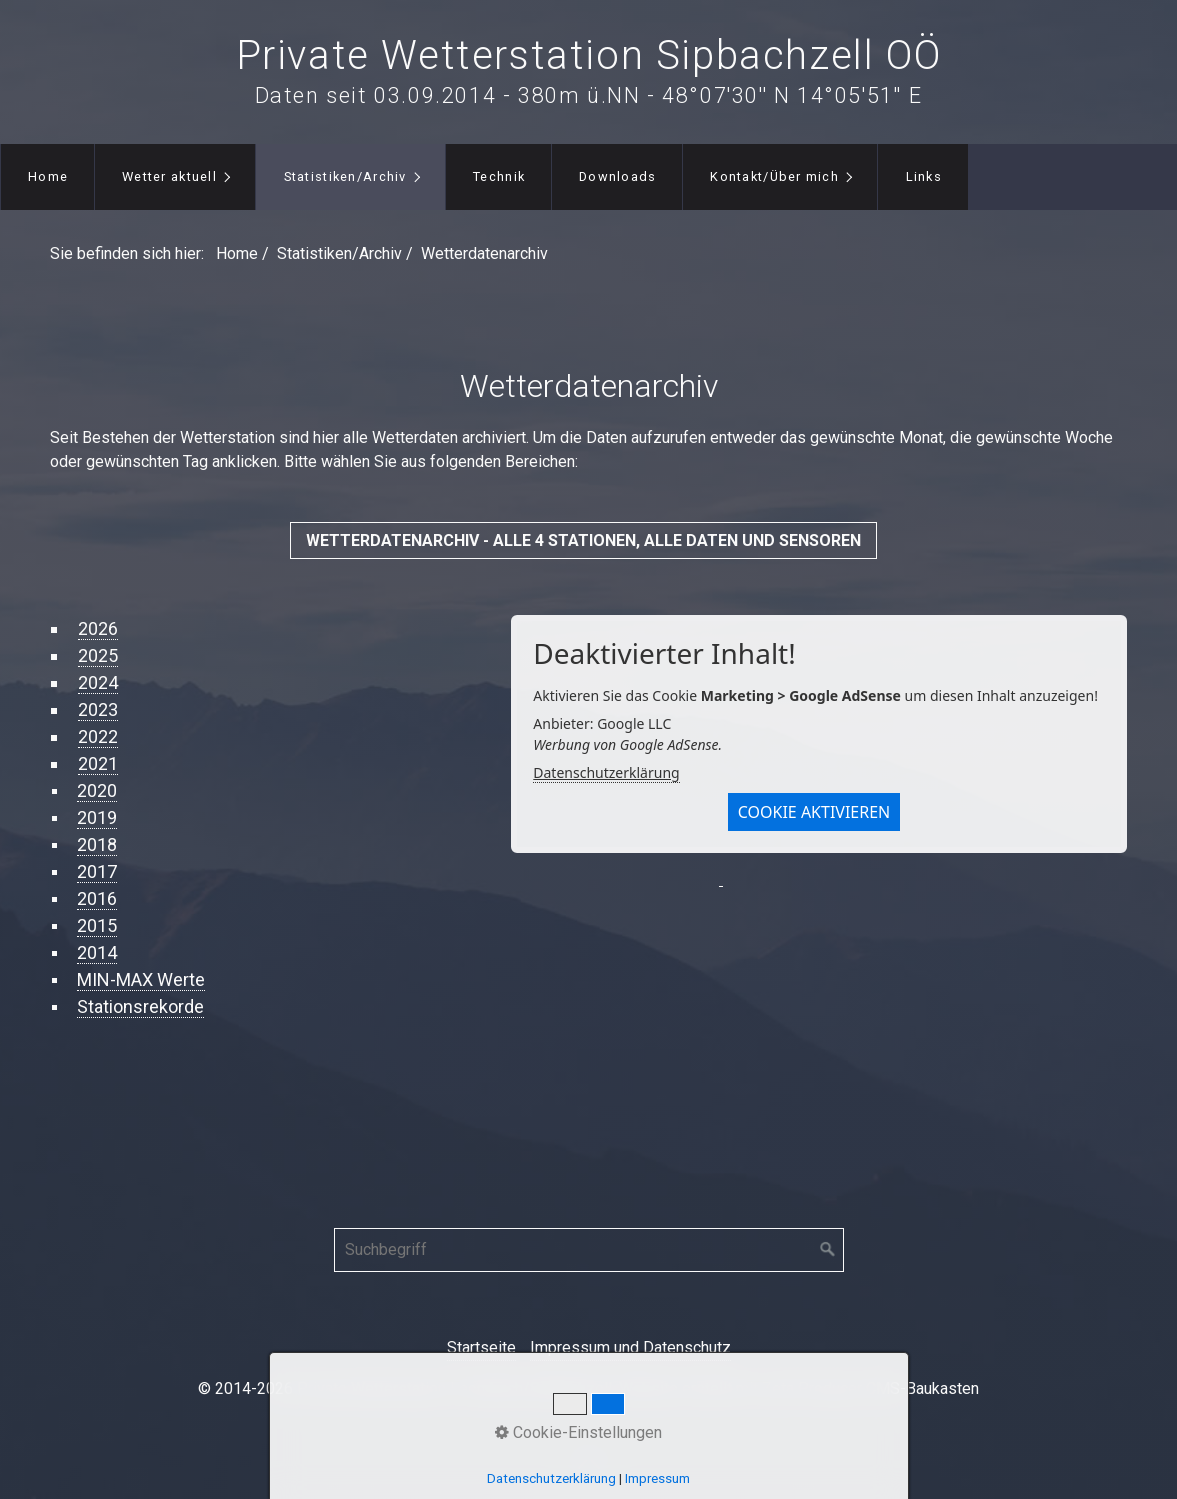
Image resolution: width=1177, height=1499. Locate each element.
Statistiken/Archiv (345, 176)
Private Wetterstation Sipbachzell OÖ (589, 55)
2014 (97, 952)
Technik (499, 176)
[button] (583, 540)
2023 (98, 709)
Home (48, 176)
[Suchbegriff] (589, 1250)
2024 (98, 682)
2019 (97, 817)
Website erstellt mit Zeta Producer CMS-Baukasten (799, 1388)
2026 (98, 628)
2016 (97, 898)
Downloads (618, 176)
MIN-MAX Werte (141, 979)
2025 (98, 655)
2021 (98, 763)
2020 (97, 790)
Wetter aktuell (169, 176)
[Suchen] (828, 1250)
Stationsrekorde (140, 1006)
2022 (98, 736)
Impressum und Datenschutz (630, 1347)
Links (924, 176)
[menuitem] (47, 177)
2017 (97, 871)
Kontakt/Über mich (774, 176)
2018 (97, 844)
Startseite (481, 1347)
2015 (97, 925)
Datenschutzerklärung (606, 772)
